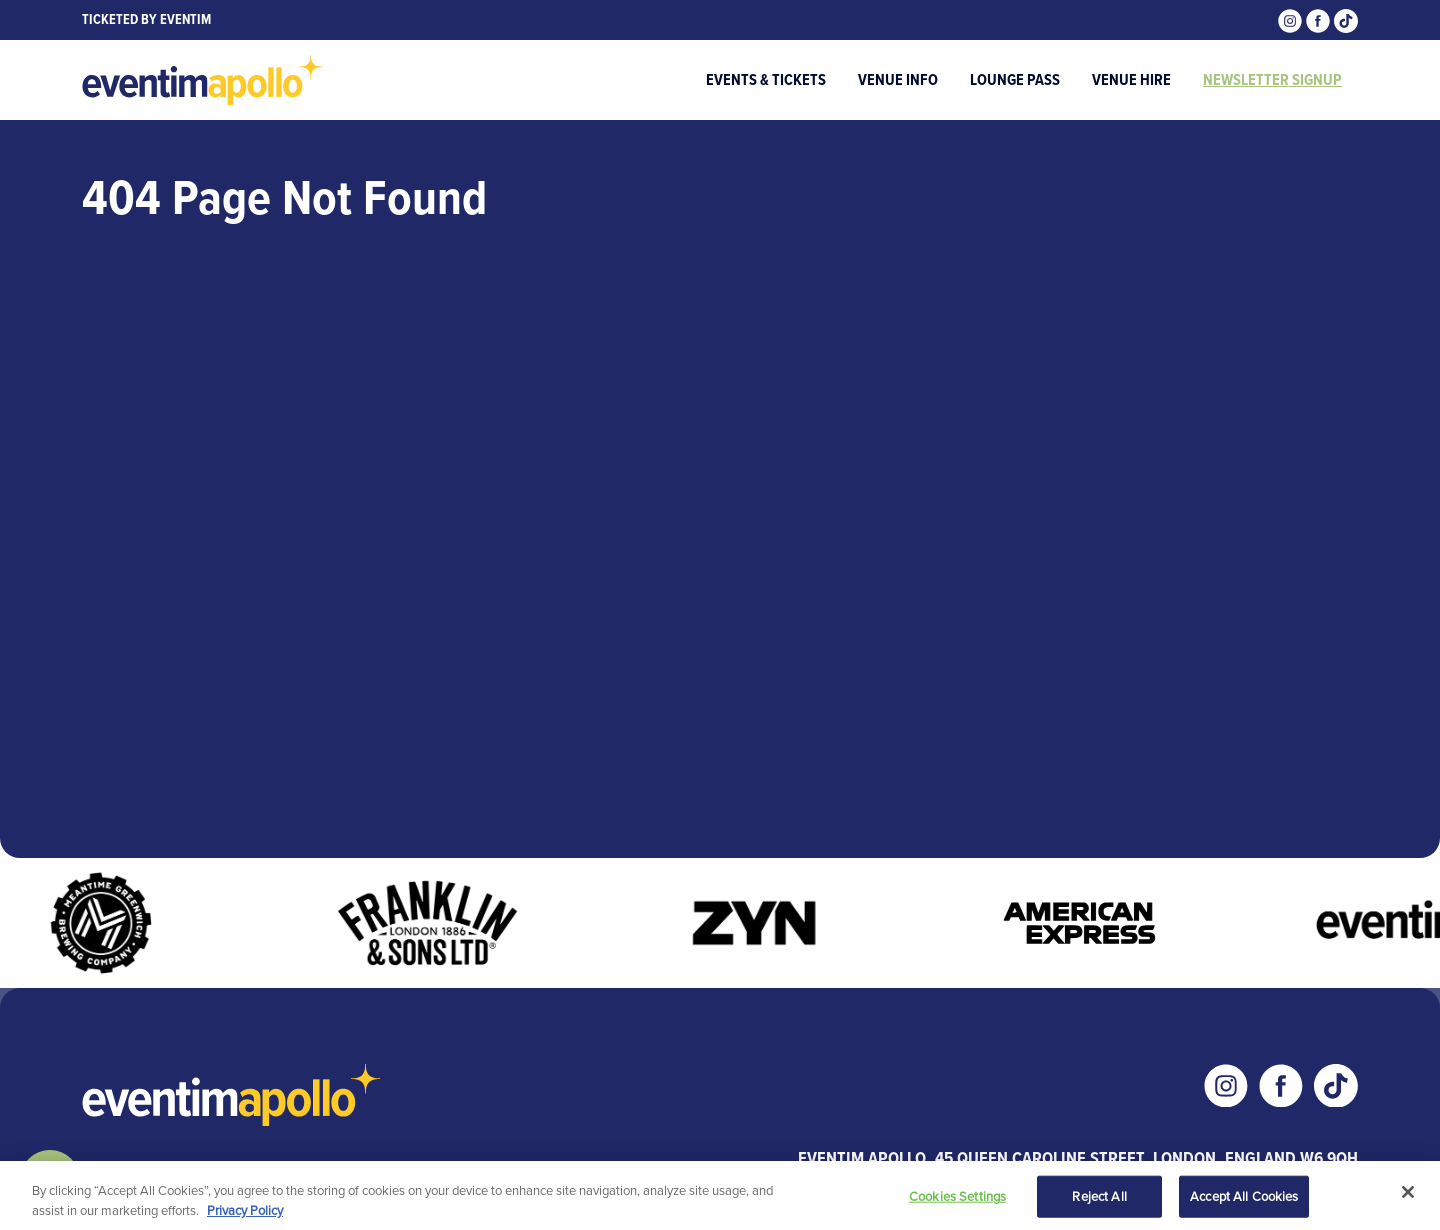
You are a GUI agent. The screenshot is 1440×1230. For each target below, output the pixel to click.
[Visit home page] (203, 80)
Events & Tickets (766, 79)
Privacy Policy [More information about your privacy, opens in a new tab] (245, 1211)
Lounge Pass (1015, 79)
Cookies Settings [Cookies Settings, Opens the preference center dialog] (957, 1198)
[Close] (1408, 1194)
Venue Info (898, 79)
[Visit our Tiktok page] (1346, 19)
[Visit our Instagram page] (1292, 19)
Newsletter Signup (1272, 79)
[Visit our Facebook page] (1320, 19)
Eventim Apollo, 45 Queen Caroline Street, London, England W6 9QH (1078, 1158)
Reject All (1099, 1198)
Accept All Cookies (1244, 1198)
